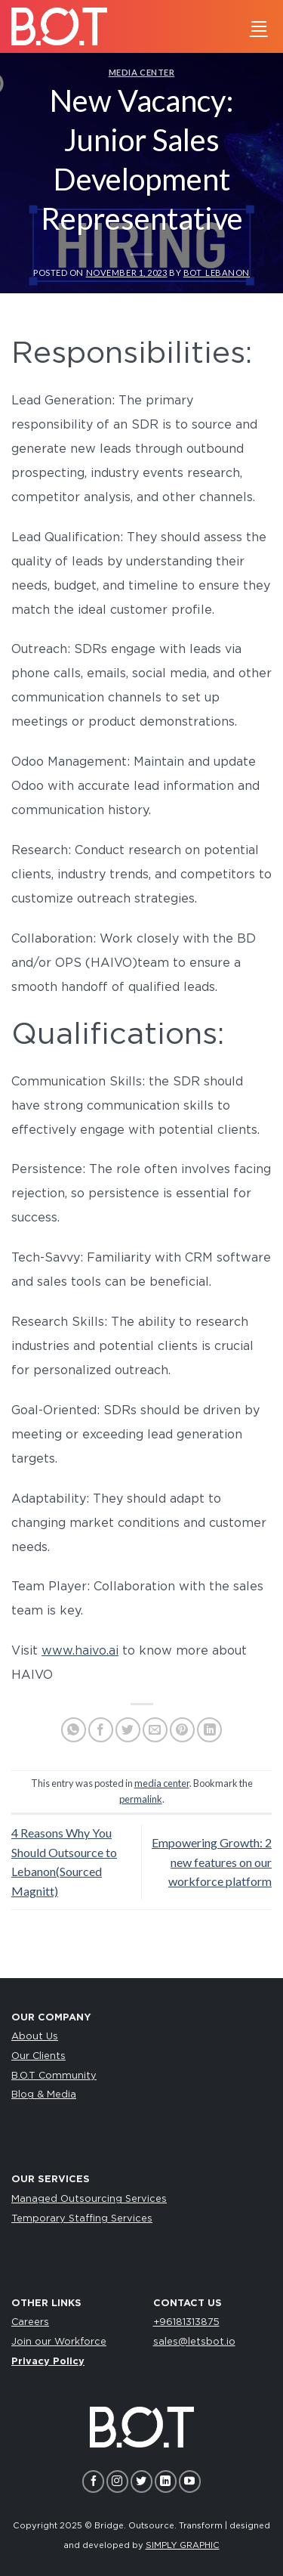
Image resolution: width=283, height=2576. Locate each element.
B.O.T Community (54, 2076)
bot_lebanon (216, 272)
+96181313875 (186, 2322)
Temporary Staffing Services (81, 2219)
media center (142, 72)
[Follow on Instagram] (117, 2481)
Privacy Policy (48, 2362)
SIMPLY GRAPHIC (183, 2545)
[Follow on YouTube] (190, 2481)
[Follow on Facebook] (93, 2481)
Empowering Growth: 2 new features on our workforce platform (212, 1861)
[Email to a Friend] (155, 1729)
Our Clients (38, 2056)
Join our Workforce (58, 2342)
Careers (30, 2322)
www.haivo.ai (80, 1651)
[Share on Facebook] (100, 1729)
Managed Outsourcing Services (89, 2199)
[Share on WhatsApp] (73, 1729)
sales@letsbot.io (194, 2342)
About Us (34, 2037)
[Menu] (259, 26)
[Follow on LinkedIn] (166, 2481)
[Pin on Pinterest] (182, 1729)
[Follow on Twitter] (141, 2481)
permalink (140, 1799)
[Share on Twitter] (127, 1729)
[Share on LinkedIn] (209, 1729)
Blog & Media (43, 2095)
